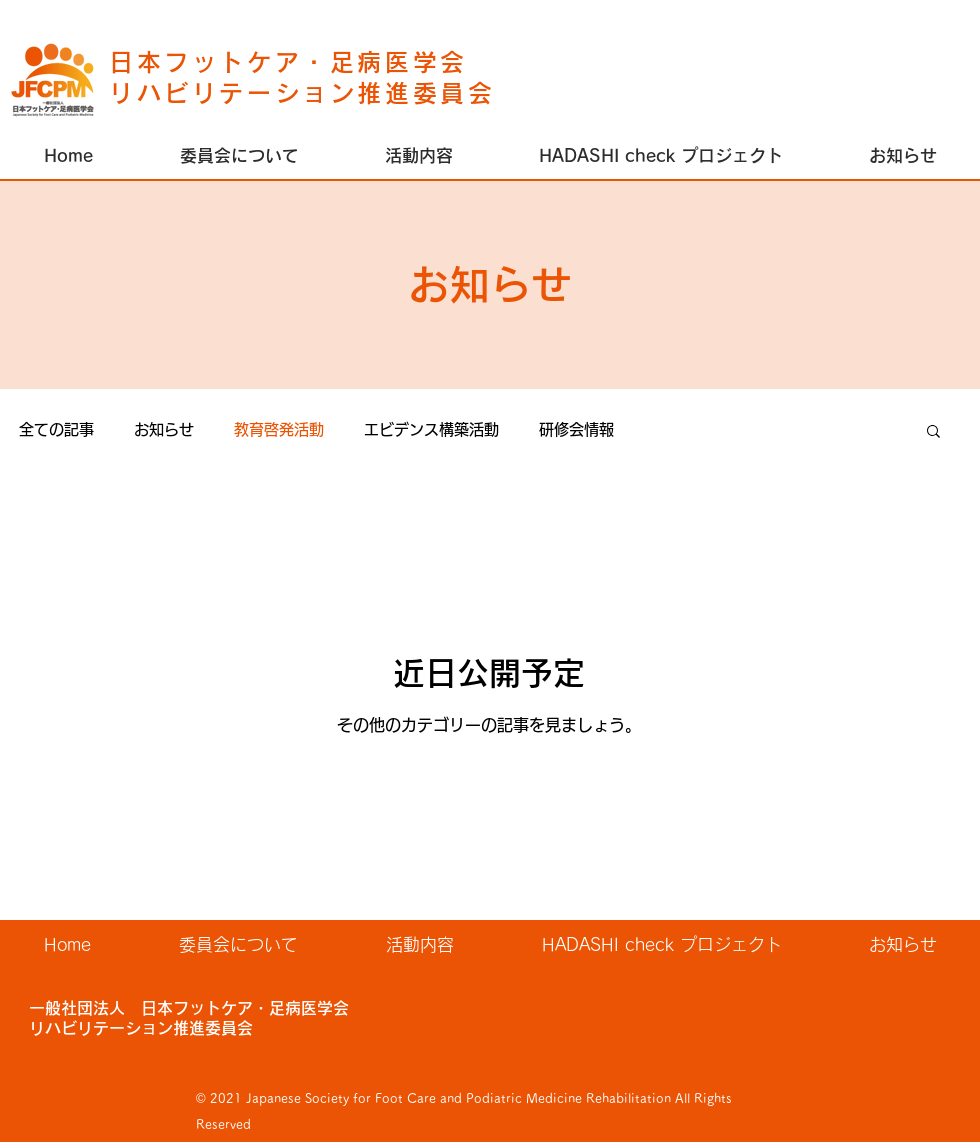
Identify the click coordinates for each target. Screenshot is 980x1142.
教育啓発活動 (279, 429)
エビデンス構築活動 (431, 429)
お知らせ (164, 429)
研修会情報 (576, 429)
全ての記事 (56, 429)
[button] (419, 156)
